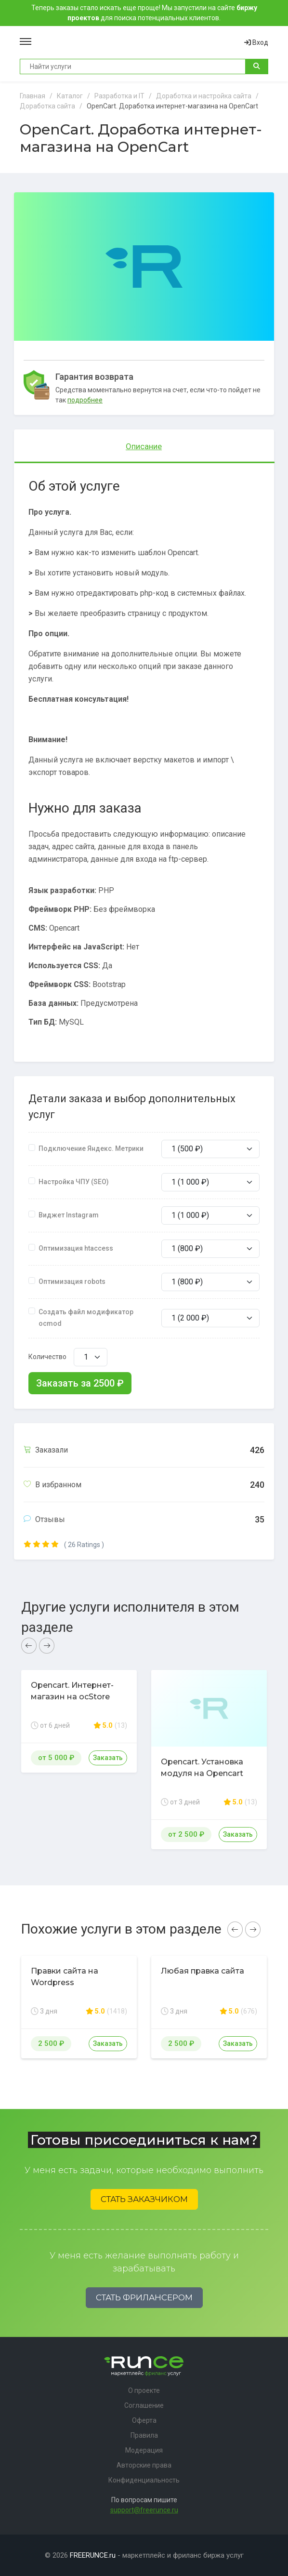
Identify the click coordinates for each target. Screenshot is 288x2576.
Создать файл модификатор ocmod (86, 1318)
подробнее (85, 400)
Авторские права (144, 2465)
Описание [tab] (144, 446)
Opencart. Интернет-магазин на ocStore (72, 1691)
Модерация (144, 2450)
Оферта (144, 2420)
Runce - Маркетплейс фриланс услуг (138, 42)
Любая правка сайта (202, 1970)
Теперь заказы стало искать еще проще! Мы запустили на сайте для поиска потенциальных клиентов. (144, 13)
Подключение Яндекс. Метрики (91, 1148)
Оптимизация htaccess (76, 1248)
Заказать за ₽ (80, 1383)
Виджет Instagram (69, 1215)
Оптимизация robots (72, 1281)
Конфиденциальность (144, 2480)
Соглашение (144, 2405)
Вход (256, 42)
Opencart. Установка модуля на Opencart (202, 1767)
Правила (144, 2435)
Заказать (108, 1758)
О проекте (144, 2390)
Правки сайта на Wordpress (64, 1976)
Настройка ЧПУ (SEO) (74, 1182)
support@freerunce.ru (144, 2510)
